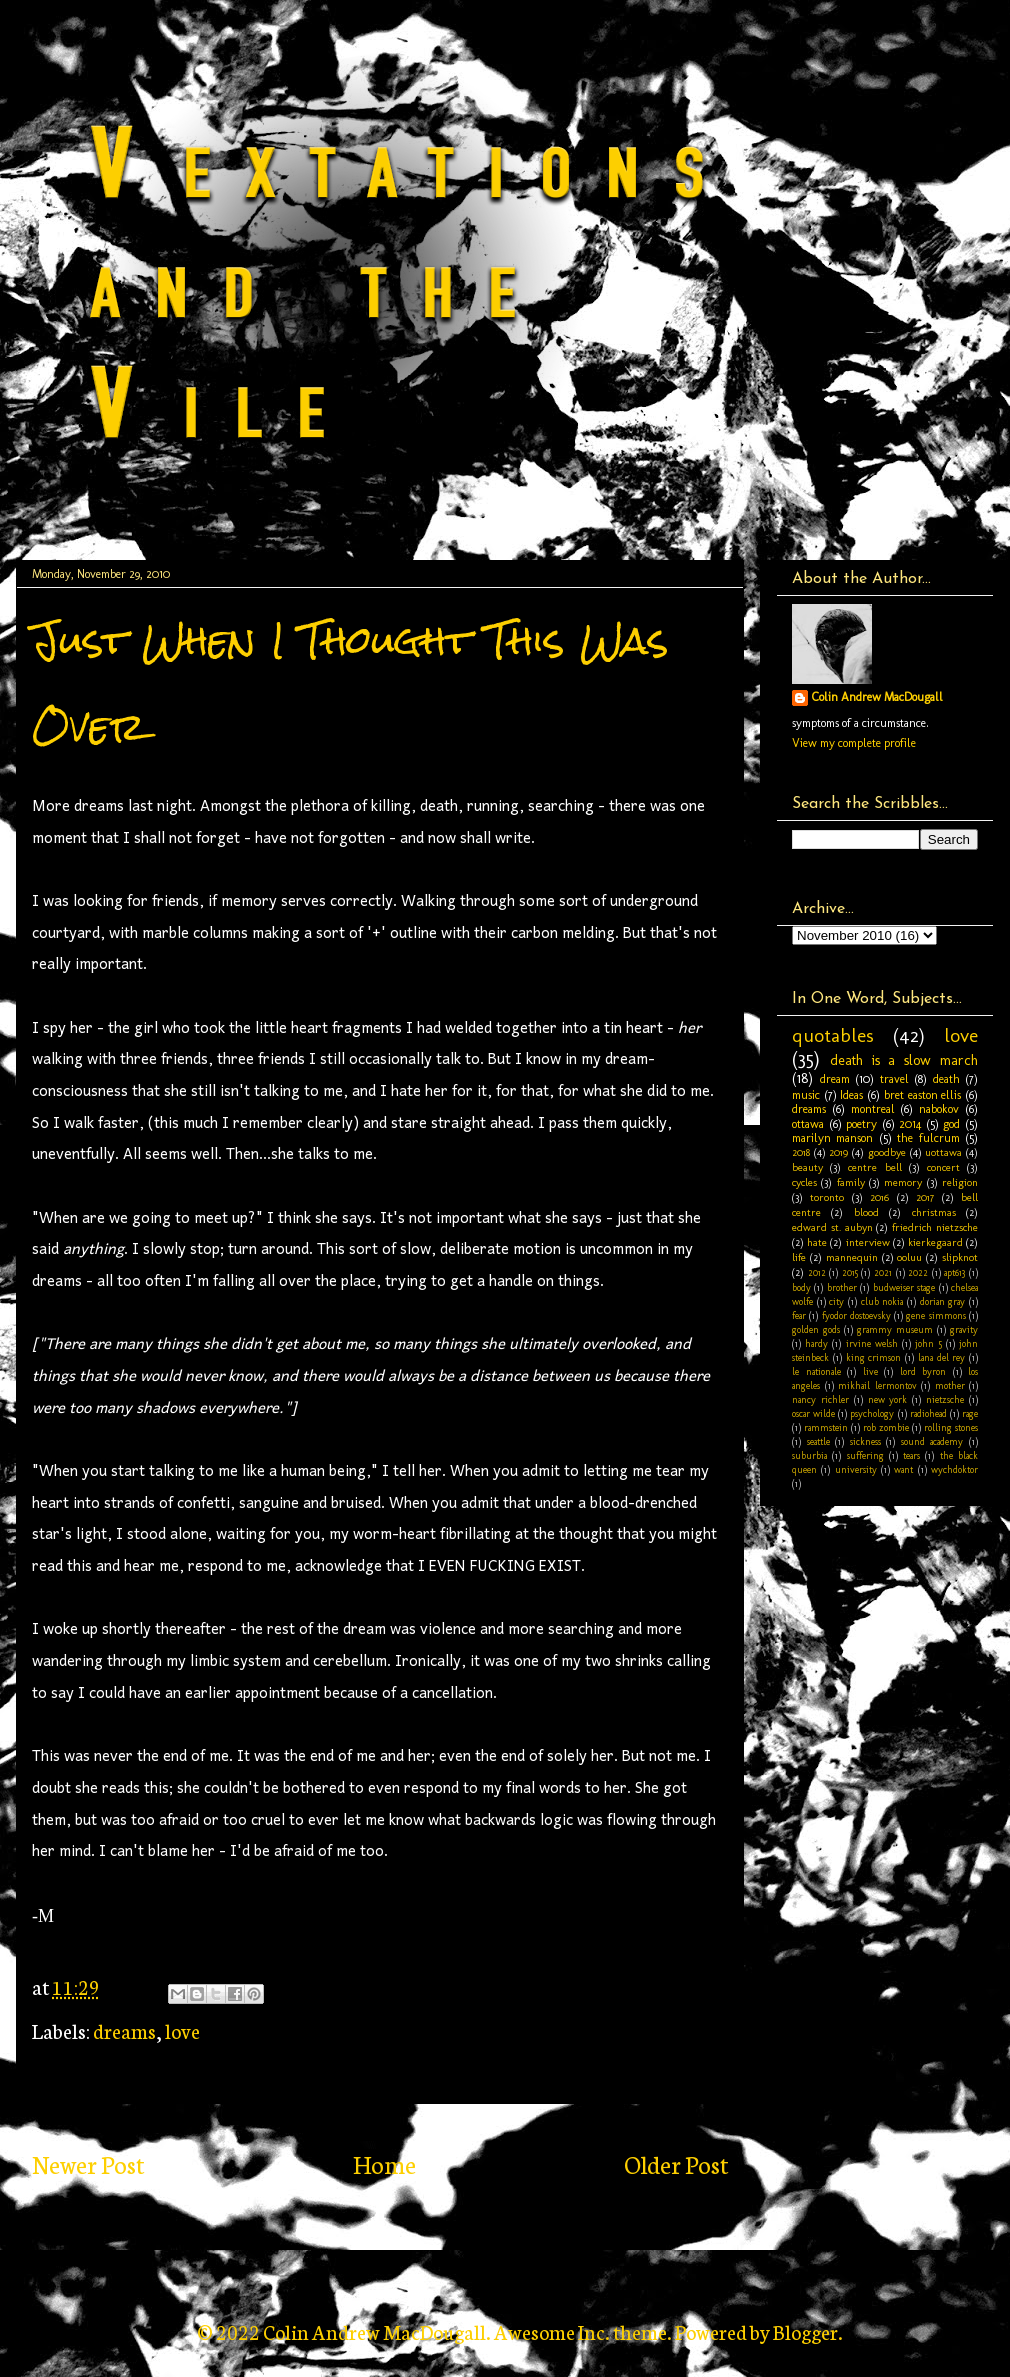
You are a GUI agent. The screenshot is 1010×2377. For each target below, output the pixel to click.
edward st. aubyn (832, 1227)
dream (835, 1079)
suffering (865, 1455)
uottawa (943, 1152)
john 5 (928, 1343)
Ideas (851, 1095)
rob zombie (886, 1427)
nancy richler (820, 1399)
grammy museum (895, 1329)
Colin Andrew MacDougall (877, 697)
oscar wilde (813, 1413)
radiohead (928, 1413)
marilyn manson (832, 1138)
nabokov (939, 1109)
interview (868, 1242)
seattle (818, 1441)
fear (799, 1315)
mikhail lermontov (877, 1385)
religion (960, 1182)
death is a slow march (904, 1060)
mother (950, 1385)
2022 (918, 1272)
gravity (964, 1329)
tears (911, 1455)
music (806, 1095)
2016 (879, 1197)
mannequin (852, 1257)
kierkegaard (935, 1242)
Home (384, 2163)
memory (903, 1182)
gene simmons (935, 1315)
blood (866, 1212)
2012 (817, 1272)
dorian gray (943, 1301)
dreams (124, 2030)
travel (894, 1079)
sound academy (932, 1441)
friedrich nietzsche (935, 1227)
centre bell (874, 1167)
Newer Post (88, 2163)
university (856, 1469)
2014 (910, 1124)
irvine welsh (872, 1343)
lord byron (923, 1371)
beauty (807, 1167)
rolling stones (951, 1427)
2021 (883, 1272)
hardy (816, 1343)
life (799, 1257)
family (851, 1182)
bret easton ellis (922, 1095)
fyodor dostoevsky (856, 1315)
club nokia (882, 1301)
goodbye (887, 1152)
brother (842, 1287)
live (870, 1371)
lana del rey (942, 1357)
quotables (833, 1035)
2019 (838, 1152)
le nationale (816, 1371)
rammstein (826, 1427)
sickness (865, 1441)
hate (817, 1242)
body (801, 1287)
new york (888, 1399)
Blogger (805, 2331)
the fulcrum (928, 1138)
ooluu (909, 1257)
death (946, 1079)
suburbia (809, 1455)
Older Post (676, 2163)
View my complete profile (854, 743)
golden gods (816, 1329)
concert (943, 1167)
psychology (872, 1413)
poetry (861, 1124)
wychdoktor (954, 1469)
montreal (873, 1109)
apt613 (954, 1272)
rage (970, 1413)
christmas (934, 1212)
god (951, 1124)
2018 (801, 1152)
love (182, 2030)
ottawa (808, 1124)
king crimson (874, 1357)
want (903, 1469)
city (836, 1301)
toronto (827, 1197)
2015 (850, 1272)
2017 (925, 1197)
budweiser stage (904, 1287)
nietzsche (945, 1399)
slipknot (960, 1257)
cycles (804, 1182)
